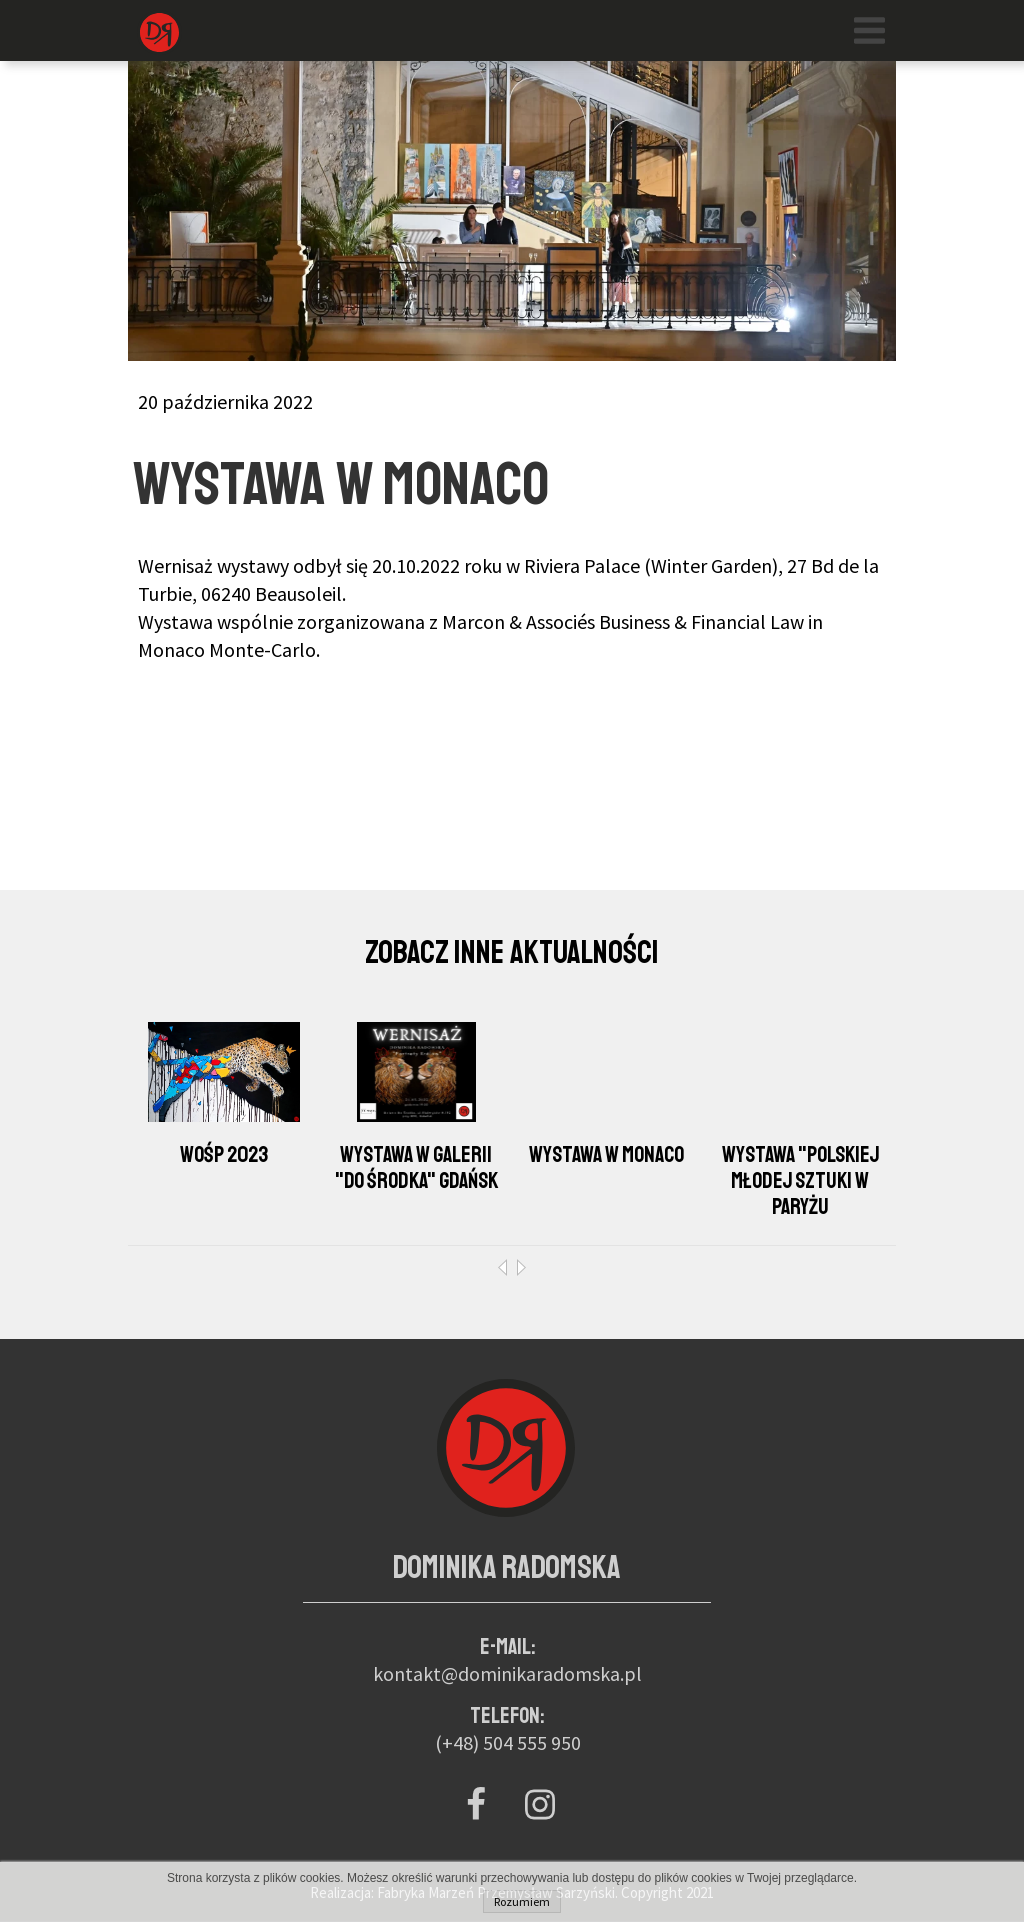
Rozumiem (522, 1901)
